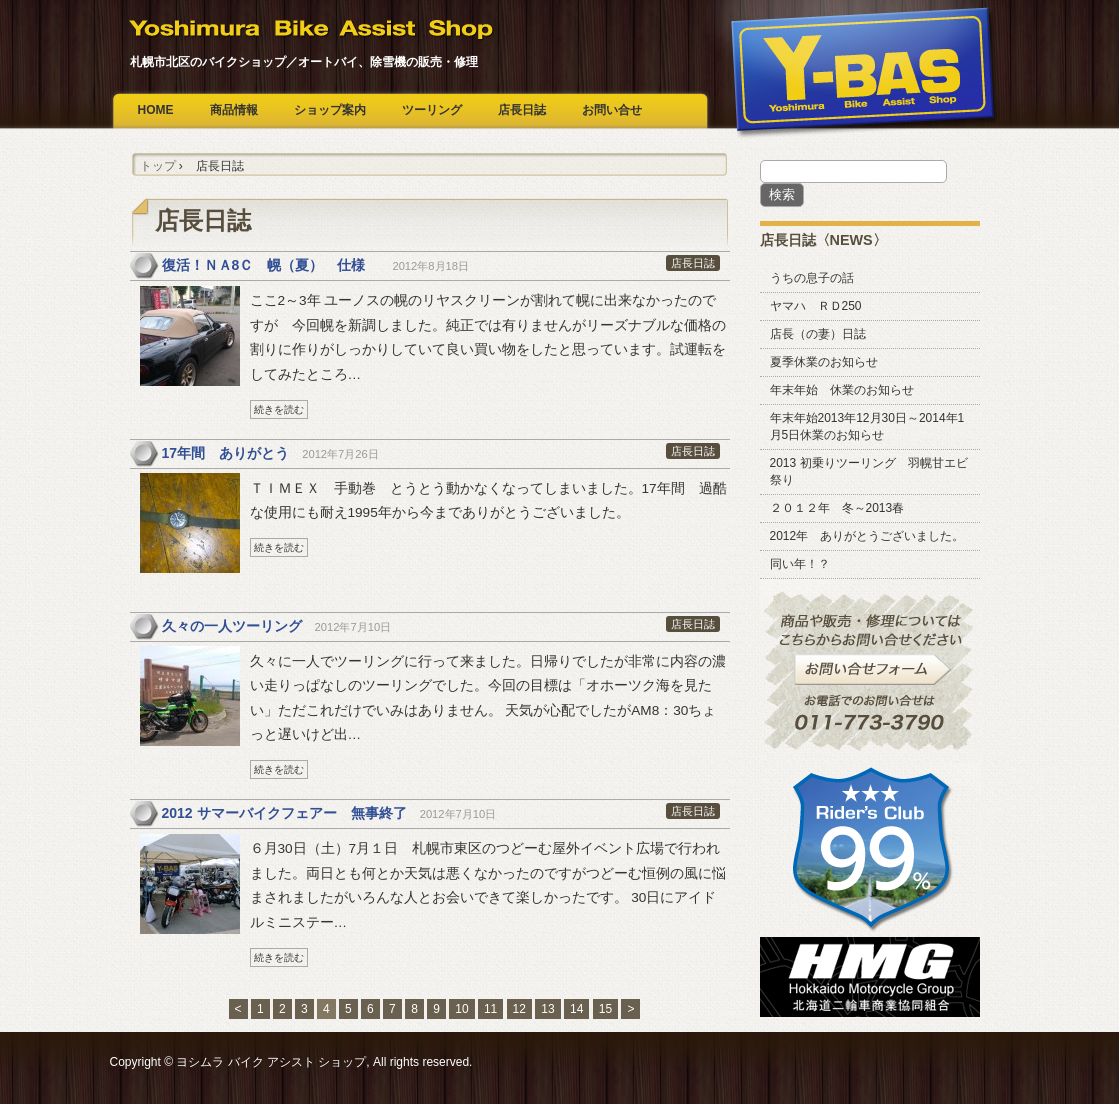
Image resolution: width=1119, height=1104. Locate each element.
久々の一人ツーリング (232, 626)
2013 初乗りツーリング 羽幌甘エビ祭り (869, 471)
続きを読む (279, 409)
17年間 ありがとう (226, 453)
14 (576, 1009)
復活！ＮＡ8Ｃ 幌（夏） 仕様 (271, 265)
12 (519, 1009)
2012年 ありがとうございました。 (867, 536)
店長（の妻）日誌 (818, 334)
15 (605, 1009)
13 (547, 1009)
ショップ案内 (330, 110)
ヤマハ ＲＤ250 (816, 306)
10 (461, 1009)
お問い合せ (612, 110)
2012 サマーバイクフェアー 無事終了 (284, 813)
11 (490, 1009)
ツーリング (432, 110)
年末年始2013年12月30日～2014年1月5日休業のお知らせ (867, 426)
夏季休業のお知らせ (824, 362)
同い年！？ (800, 564)
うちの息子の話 (812, 278)
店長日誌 (522, 110)
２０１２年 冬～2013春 (837, 508)
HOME (156, 110)
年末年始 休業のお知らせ (842, 390)
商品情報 (234, 110)
